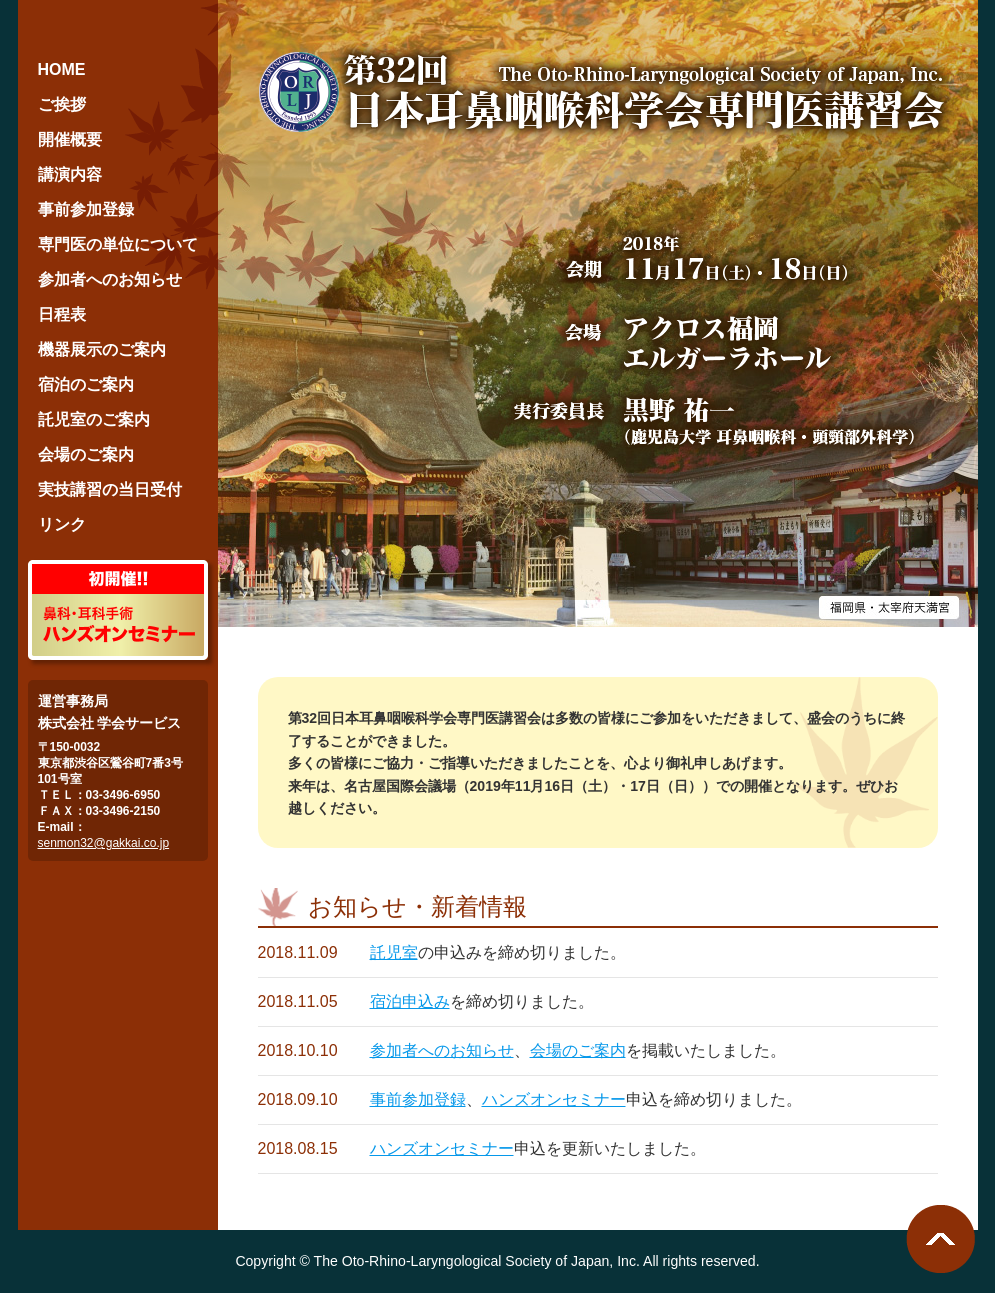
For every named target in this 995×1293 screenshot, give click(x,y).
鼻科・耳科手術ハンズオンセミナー (118, 610)
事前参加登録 (418, 1099)
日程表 (62, 314)
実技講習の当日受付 (110, 489)
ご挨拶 (62, 104)
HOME (62, 69)
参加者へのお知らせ (442, 1050)
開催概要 (70, 139)
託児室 (394, 952)
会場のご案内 (578, 1050)
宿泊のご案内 (86, 384)
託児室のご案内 (94, 419)
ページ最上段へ (940, 1239)
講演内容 (70, 174)
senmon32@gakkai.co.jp (104, 843)
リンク (62, 524)
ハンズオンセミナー (554, 1099)
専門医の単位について (118, 244)
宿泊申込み (410, 1001)
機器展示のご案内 (102, 349)
